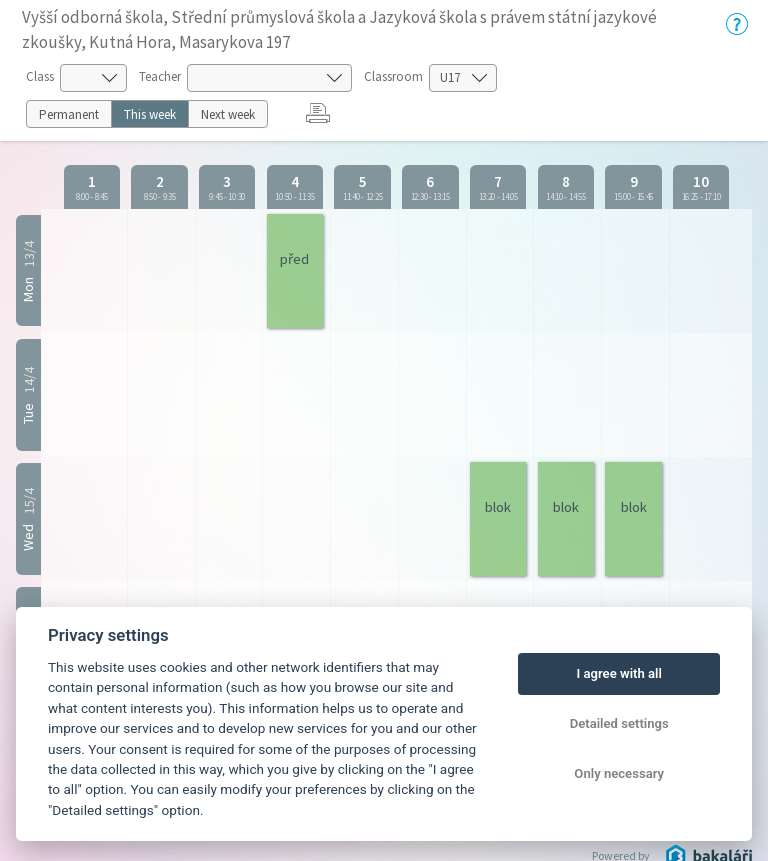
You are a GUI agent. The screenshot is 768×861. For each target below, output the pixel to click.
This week (150, 114)
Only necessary (619, 773)
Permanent (69, 114)
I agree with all (618, 673)
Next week (228, 114)
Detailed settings (619, 723)
